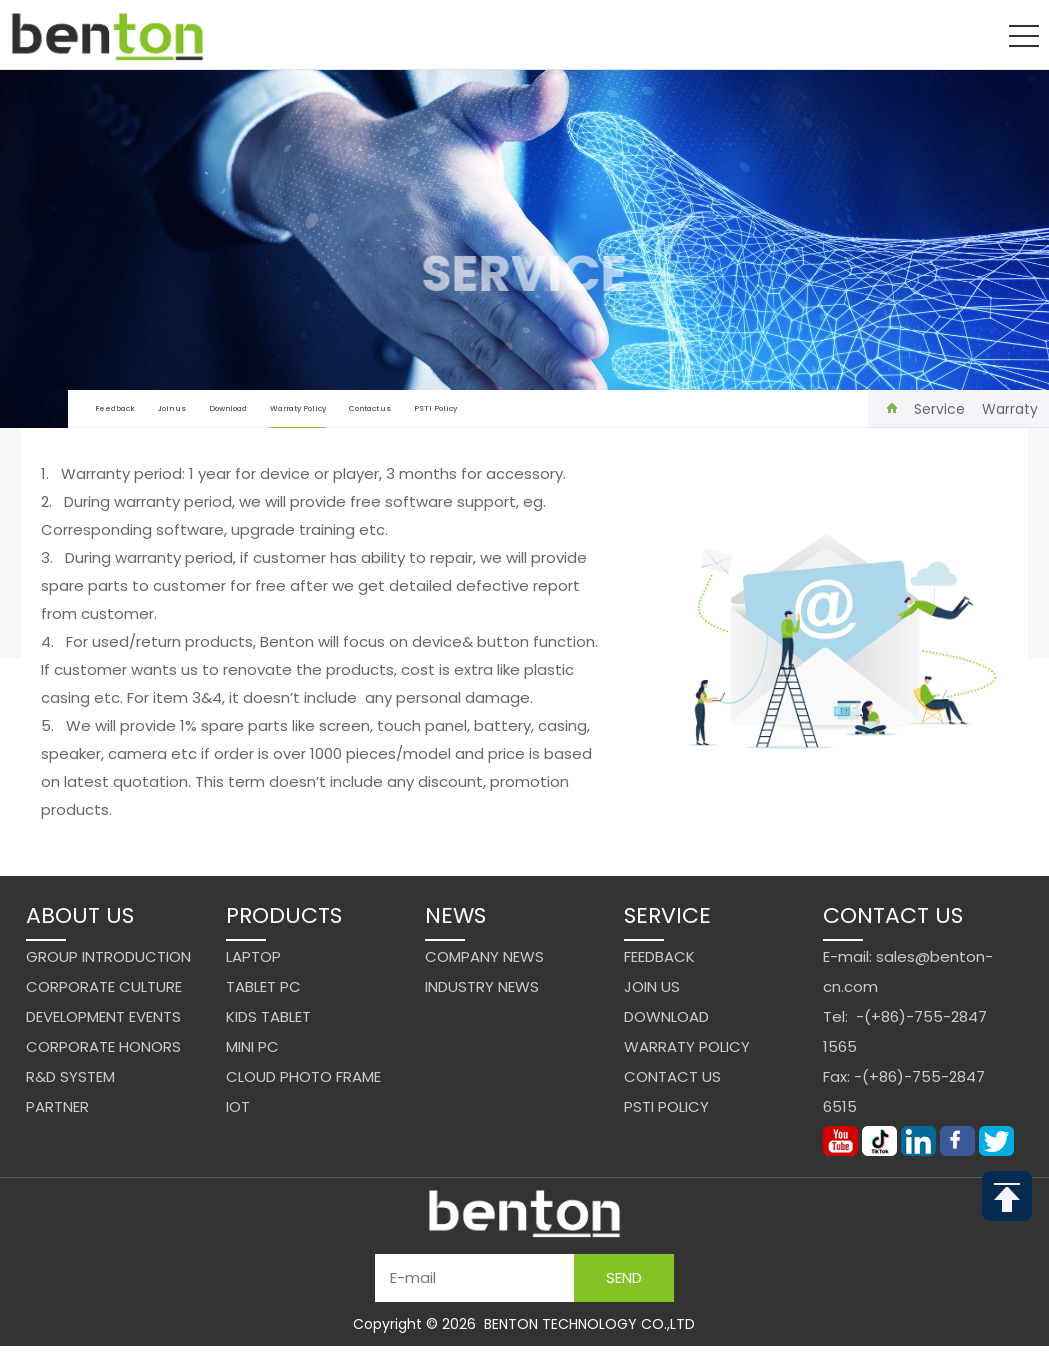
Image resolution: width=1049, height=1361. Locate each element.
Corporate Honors (103, 1046)
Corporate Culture (104, 986)
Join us (172, 408)
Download (228, 408)
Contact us (370, 408)
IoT (238, 1106)
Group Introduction (108, 956)
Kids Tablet (268, 1016)
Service (939, 409)
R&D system (70, 1076)
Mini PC (252, 1046)
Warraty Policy (298, 415)
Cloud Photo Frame (303, 1076)
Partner (57, 1106)
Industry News (482, 986)
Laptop (253, 956)
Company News (484, 956)
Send (624, 1277)
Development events (103, 1016)
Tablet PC (263, 986)
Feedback (115, 408)
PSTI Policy (435, 408)
